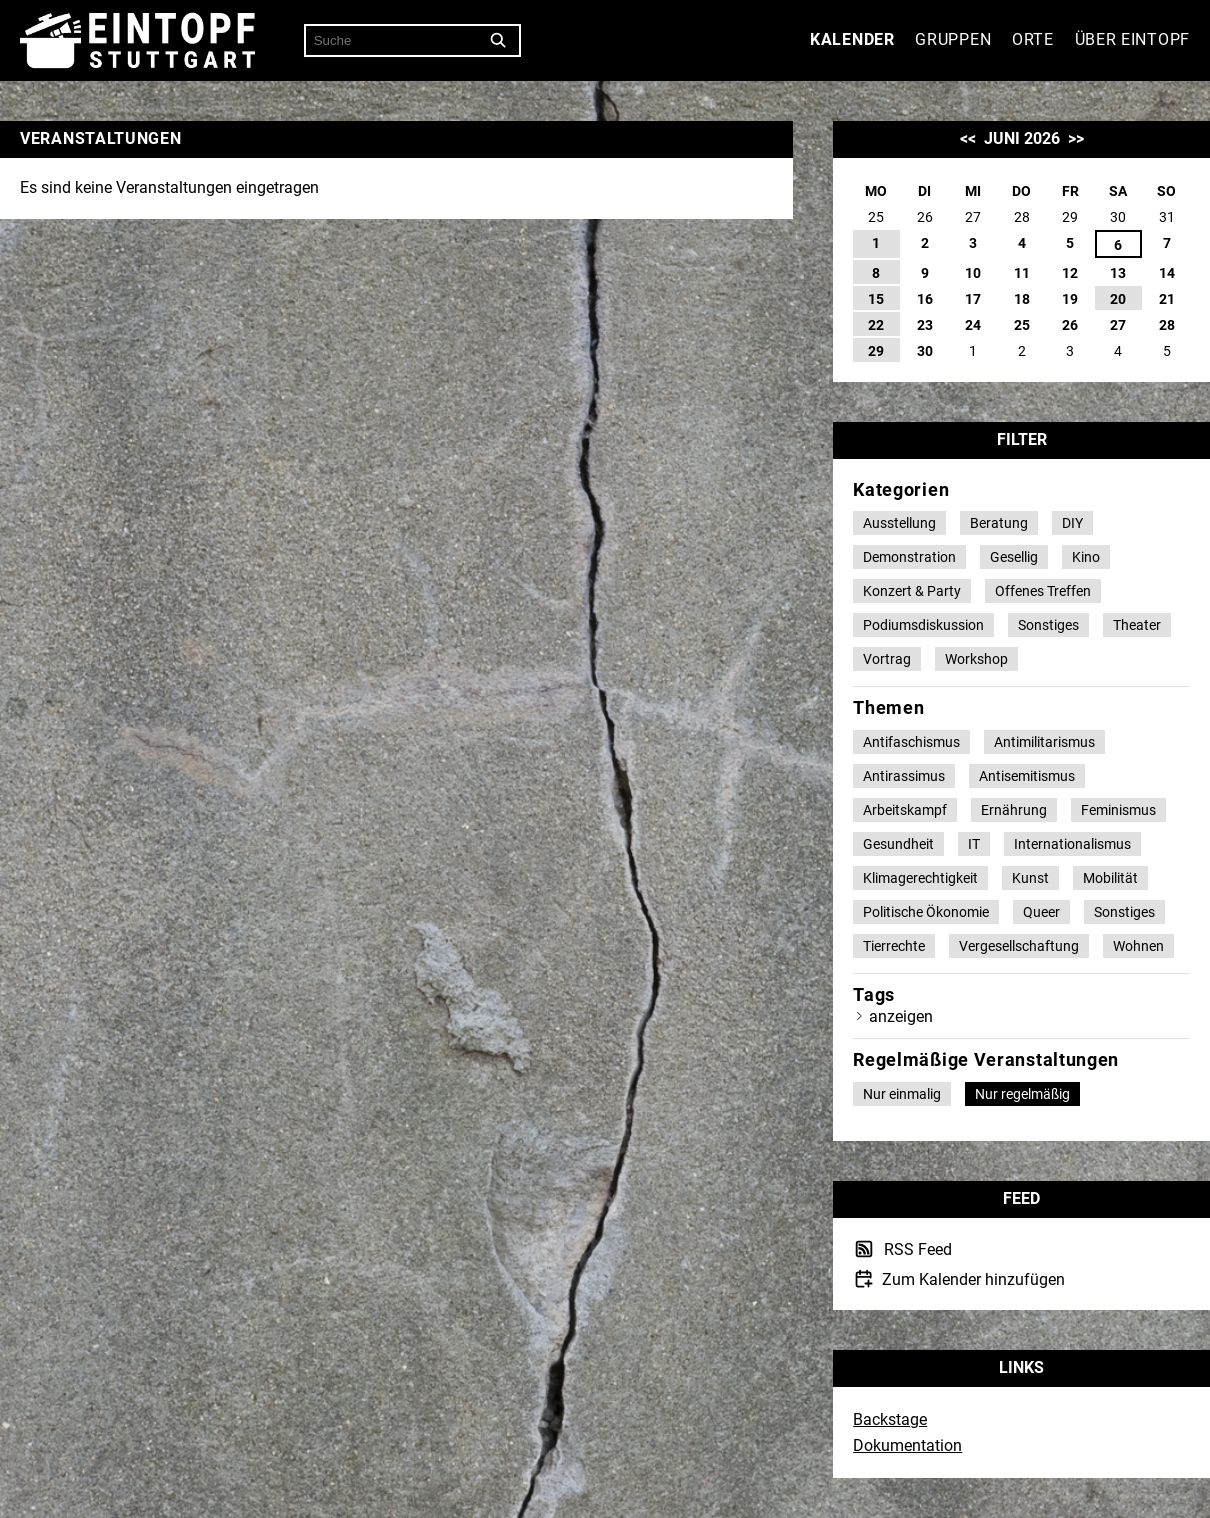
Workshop (976, 659)
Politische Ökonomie (926, 912)
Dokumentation (907, 1445)
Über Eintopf (1132, 39)
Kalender (852, 39)
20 (1118, 299)
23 (925, 325)
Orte (1033, 39)
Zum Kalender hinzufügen (971, 1279)
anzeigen (901, 1016)
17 (973, 299)
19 (1070, 299)
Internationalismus (1072, 844)
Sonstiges (1048, 625)
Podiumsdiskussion (923, 625)
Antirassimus (904, 776)
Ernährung (1014, 810)
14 (1167, 273)
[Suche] (498, 41)
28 (1167, 325)
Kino (1086, 557)
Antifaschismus (911, 742)
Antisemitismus (1027, 776)
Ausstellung (899, 523)
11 (1022, 273)
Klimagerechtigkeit (920, 878)
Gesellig (1014, 557)
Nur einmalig (902, 1094)
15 (876, 299)
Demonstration (909, 557)
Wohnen (1138, 946)
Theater (1137, 625)
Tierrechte (894, 946)
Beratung (999, 523)
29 (876, 351)
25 (1022, 325)
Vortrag (887, 659)
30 (925, 351)
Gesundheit (898, 844)
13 (1118, 273)
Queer (1041, 912)
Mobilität (1110, 878)
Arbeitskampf (905, 810)
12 (1070, 273)
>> (1076, 138)
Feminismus (1118, 810)
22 (876, 325)
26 (1070, 325)
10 (973, 273)
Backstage (890, 1419)
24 (973, 325)
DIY (1072, 523)
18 (1022, 299)
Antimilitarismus (1044, 742)
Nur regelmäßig (1022, 1094)
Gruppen (953, 39)
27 (1118, 325)
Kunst (1030, 878)
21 (1167, 299)
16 (925, 299)
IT (974, 844)
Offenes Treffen (1043, 591)
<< (968, 138)
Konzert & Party (912, 591)
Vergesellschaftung (1019, 946)
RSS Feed (916, 1249)
